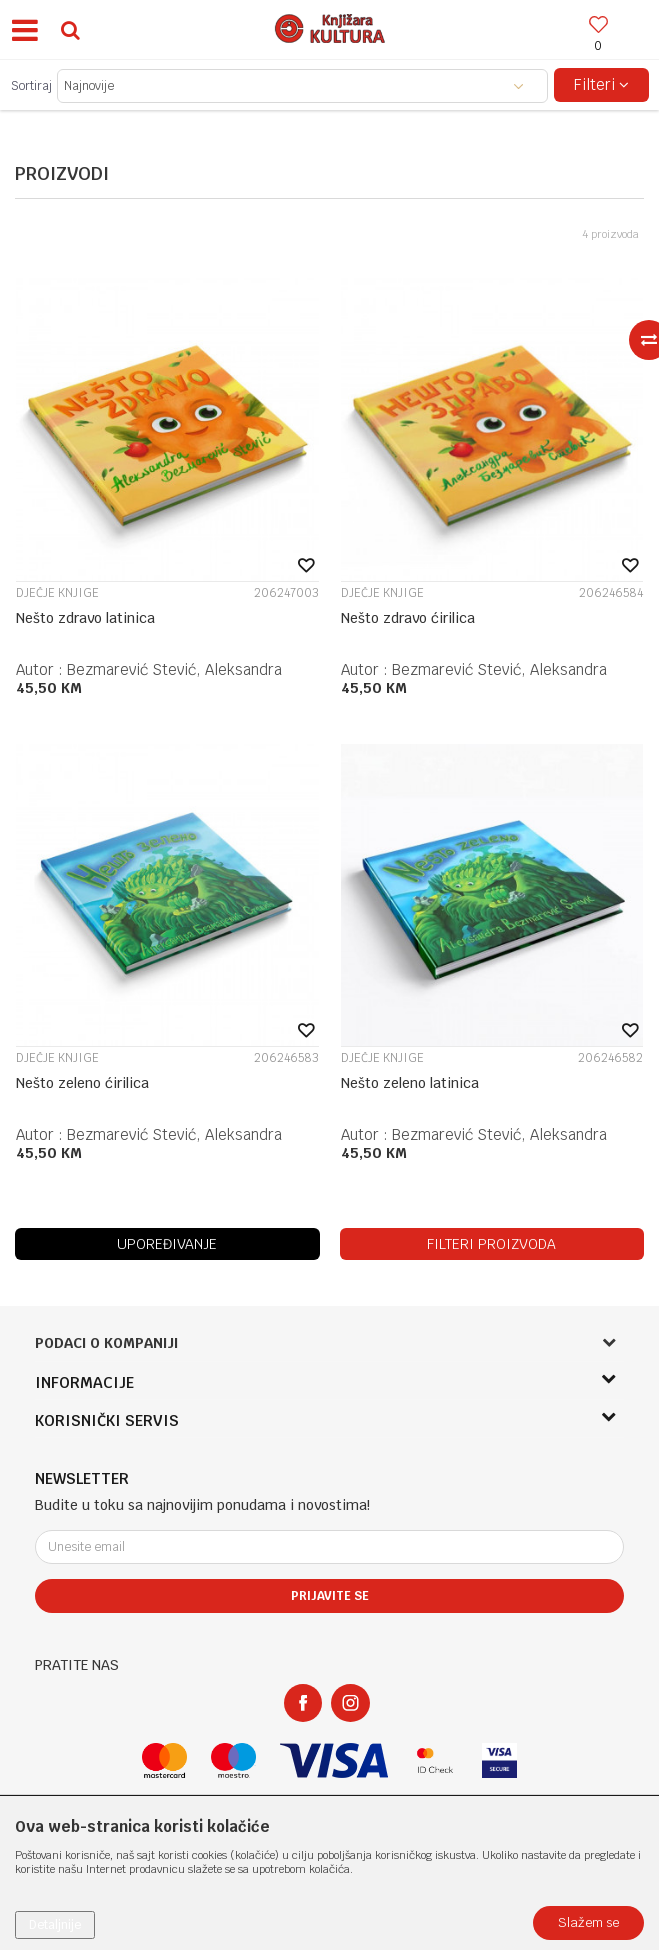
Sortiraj (31, 86)
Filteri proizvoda (491, 1244)
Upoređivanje (167, 1244)
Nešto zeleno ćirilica (82, 1083)
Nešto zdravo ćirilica (408, 618)
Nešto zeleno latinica (410, 1083)
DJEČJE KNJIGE (57, 593)
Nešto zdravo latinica (85, 618)
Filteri (601, 84)
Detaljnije (55, 1925)
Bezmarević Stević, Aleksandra (174, 669)
